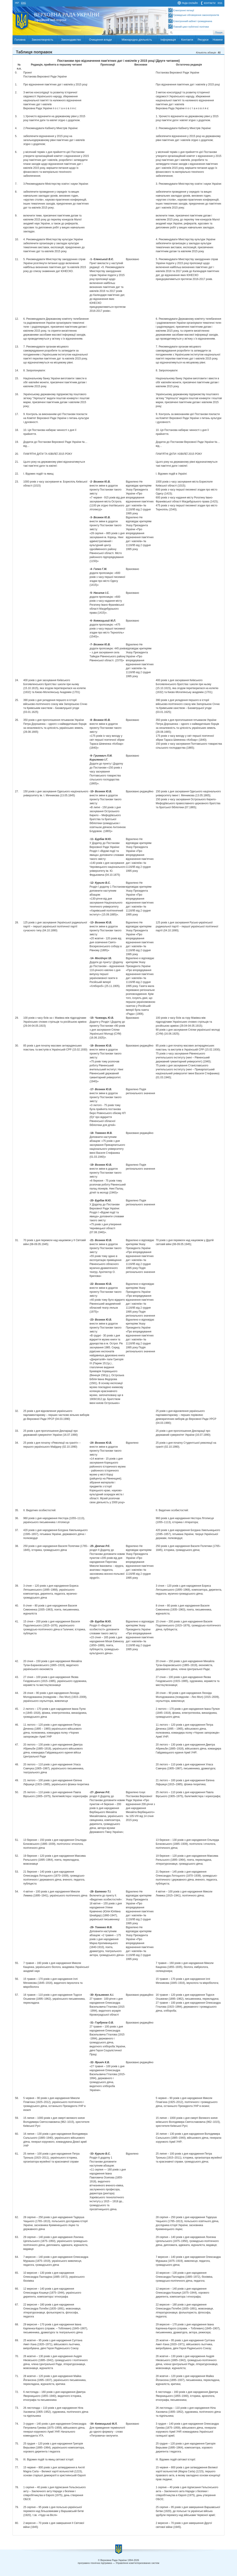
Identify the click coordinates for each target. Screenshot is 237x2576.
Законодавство (71, 39)
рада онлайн (190, 3)
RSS (220, 3)
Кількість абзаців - (208, 52)
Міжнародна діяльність (137, 39)
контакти (209, 3)
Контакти (187, 39)
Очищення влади (100, 39)
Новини (218, 39)
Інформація (168, 39)
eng (23, 3)
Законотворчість (42, 39)
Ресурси (203, 39)
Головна (20, 39)
